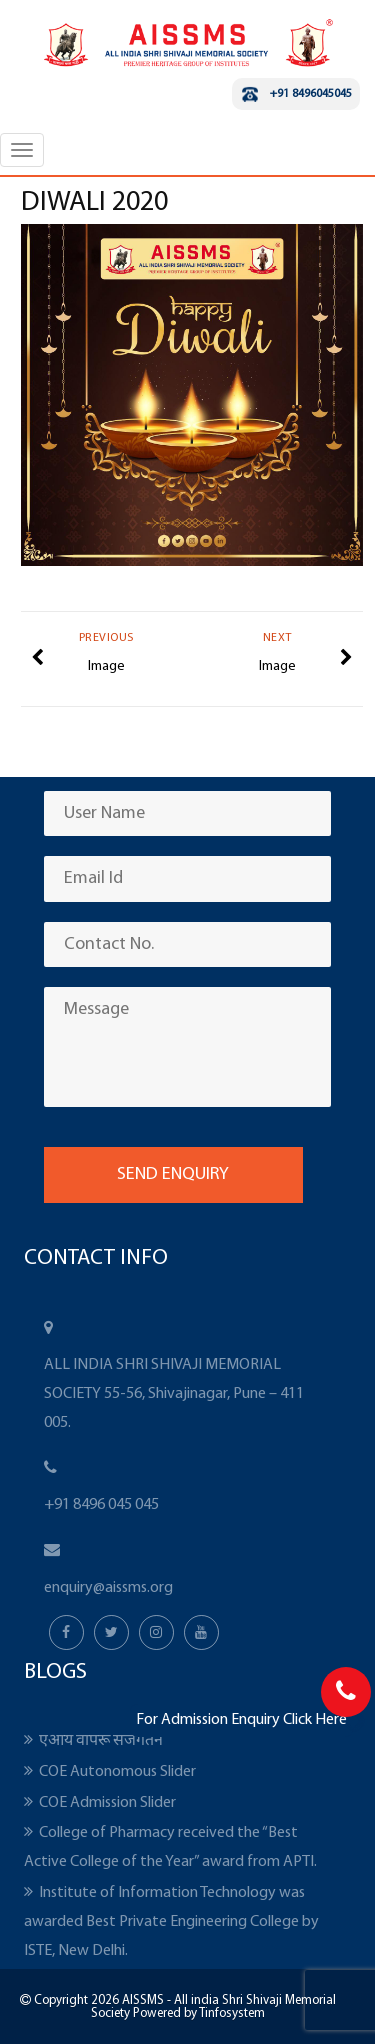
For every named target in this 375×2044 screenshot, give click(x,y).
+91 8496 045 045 (101, 1505)
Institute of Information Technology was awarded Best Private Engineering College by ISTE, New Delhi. (171, 1922)
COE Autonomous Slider (117, 1772)
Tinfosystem (232, 2013)
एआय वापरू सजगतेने (101, 1741)
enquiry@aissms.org (108, 1588)
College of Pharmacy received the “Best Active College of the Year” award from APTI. (170, 1847)
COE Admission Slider (107, 1803)
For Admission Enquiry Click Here (241, 1720)
